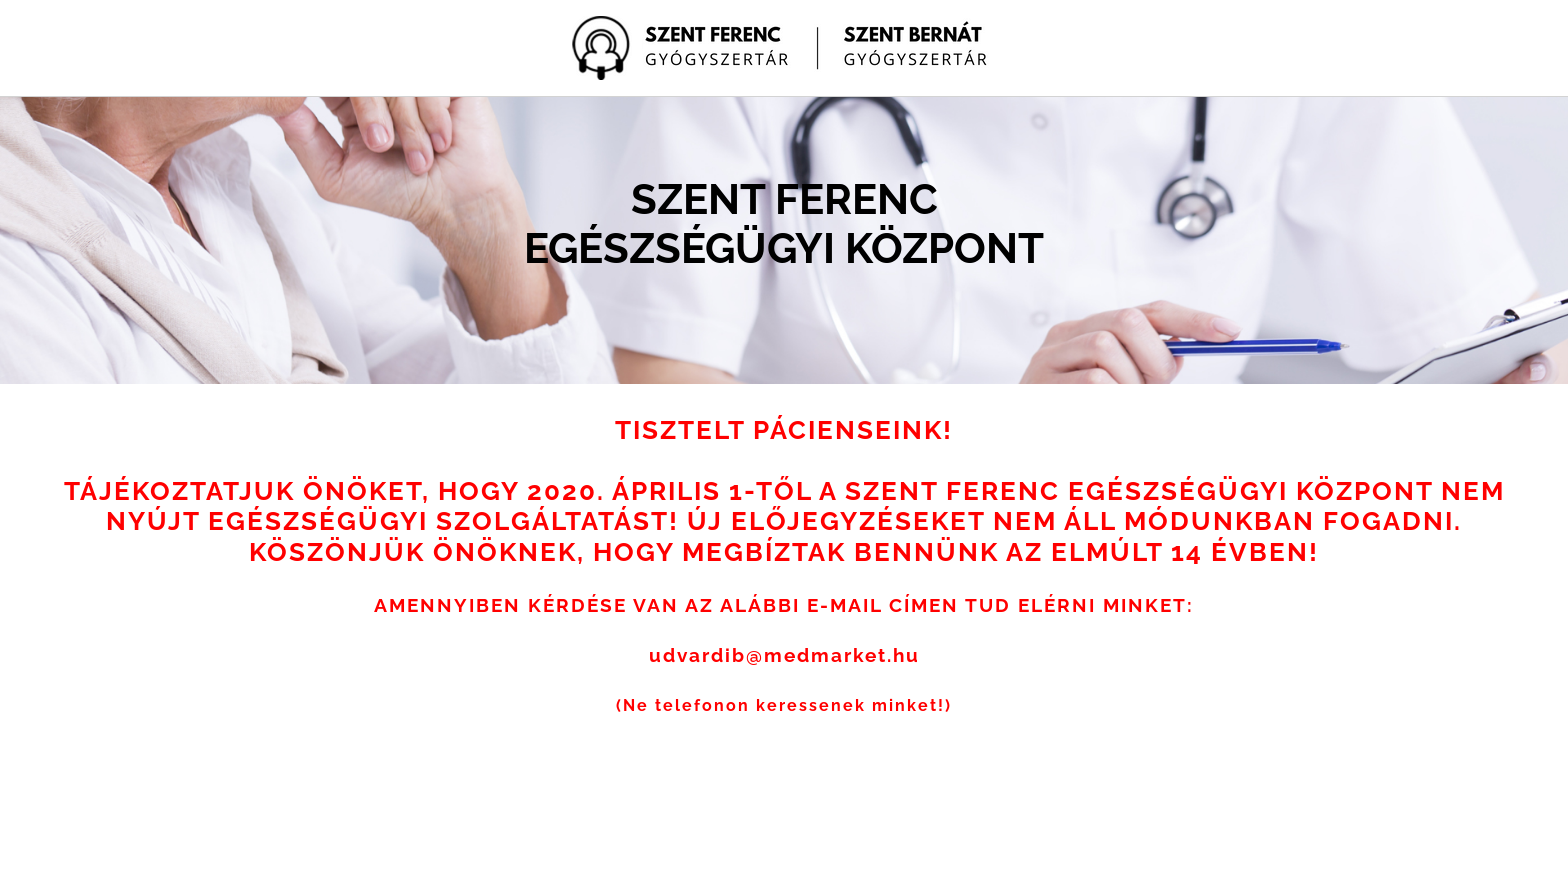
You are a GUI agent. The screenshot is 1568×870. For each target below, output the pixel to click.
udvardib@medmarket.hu (784, 655)
